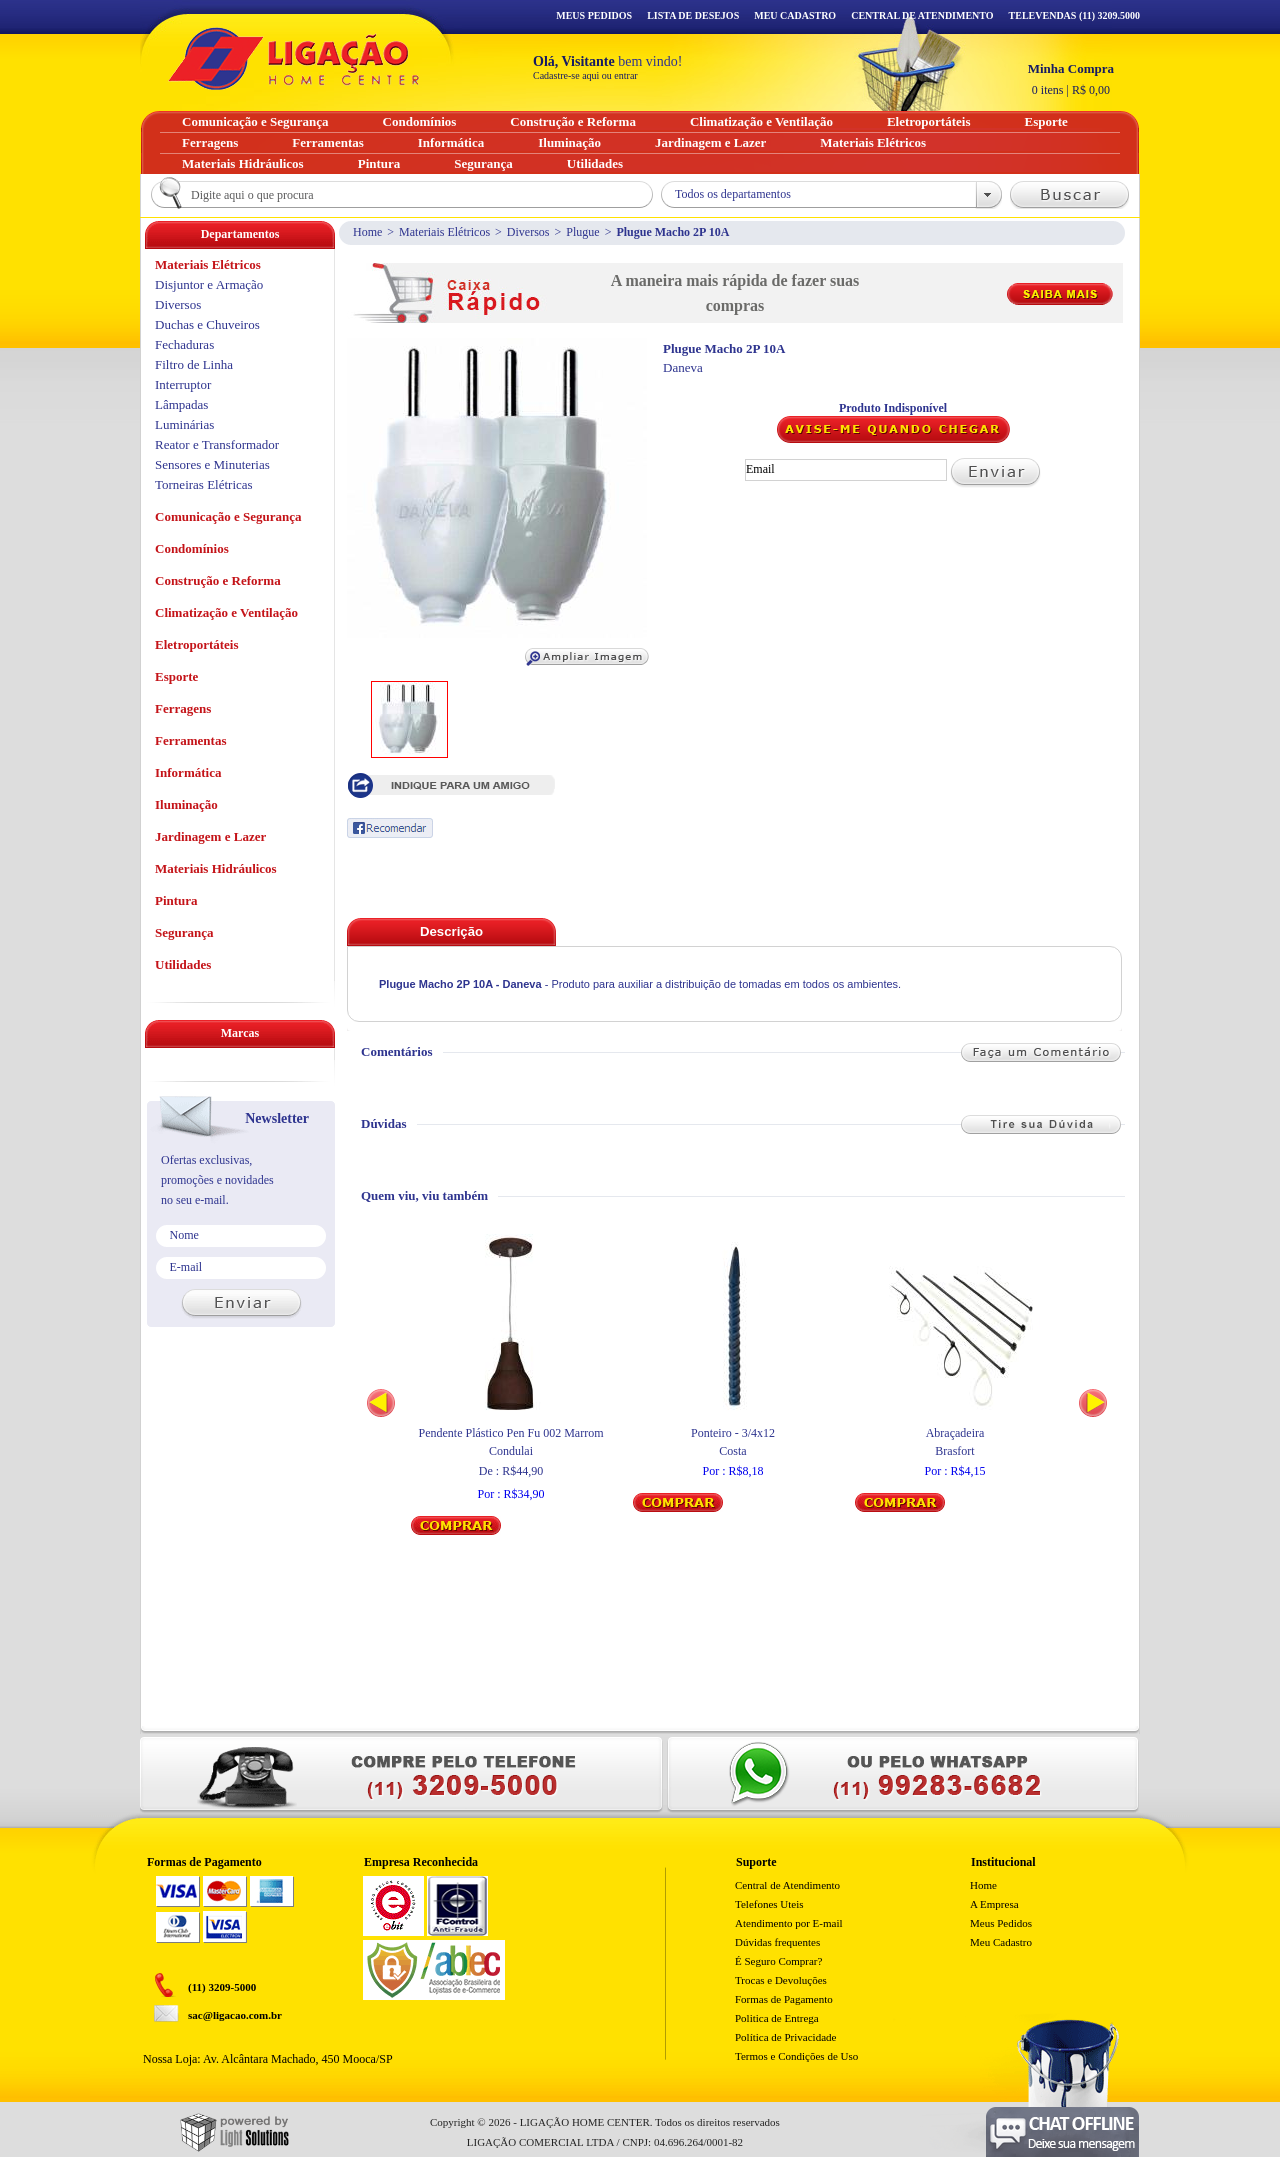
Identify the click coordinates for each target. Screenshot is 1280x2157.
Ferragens (183, 708)
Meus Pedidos (594, 15)
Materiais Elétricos (444, 232)
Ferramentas (190, 740)
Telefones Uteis (769, 1904)
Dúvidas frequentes (777, 1942)
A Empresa (994, 1904)
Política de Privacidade (785, 2037)
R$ (1071, 79)
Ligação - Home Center (294, 58)
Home (367, 232)
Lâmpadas (181, 404)
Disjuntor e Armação (209, 284)
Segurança (184, 932)
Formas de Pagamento (784, 1999)
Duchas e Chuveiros (207, 324)
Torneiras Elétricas (204, 484)
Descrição (451, 931)
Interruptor (183, 384)
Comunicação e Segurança (228, 516)
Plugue (582, 232)
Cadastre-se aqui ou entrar (585, 75)
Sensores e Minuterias (212, 464)
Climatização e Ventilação (226, 612)
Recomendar (390, 828)
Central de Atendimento (787, 1885)
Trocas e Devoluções (781, 1980)
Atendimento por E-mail (789, 1923)
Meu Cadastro (795, 15)
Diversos (528, 232)
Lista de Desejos (693, 15)
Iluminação (186, 804)
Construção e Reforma (218, 580)
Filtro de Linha (194, 364)
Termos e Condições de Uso (796, 2056)
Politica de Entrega (777, 2018)
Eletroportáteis (197, 644)
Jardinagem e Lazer (210, 836)
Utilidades (183, 964)
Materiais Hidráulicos (216, 868)
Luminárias (184, 424)
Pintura (176, 900)
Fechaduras (184, 344)
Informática (188, 772)
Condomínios (192, 548)
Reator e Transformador (217, 444)
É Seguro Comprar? (778, 1961)
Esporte (176, 676)
